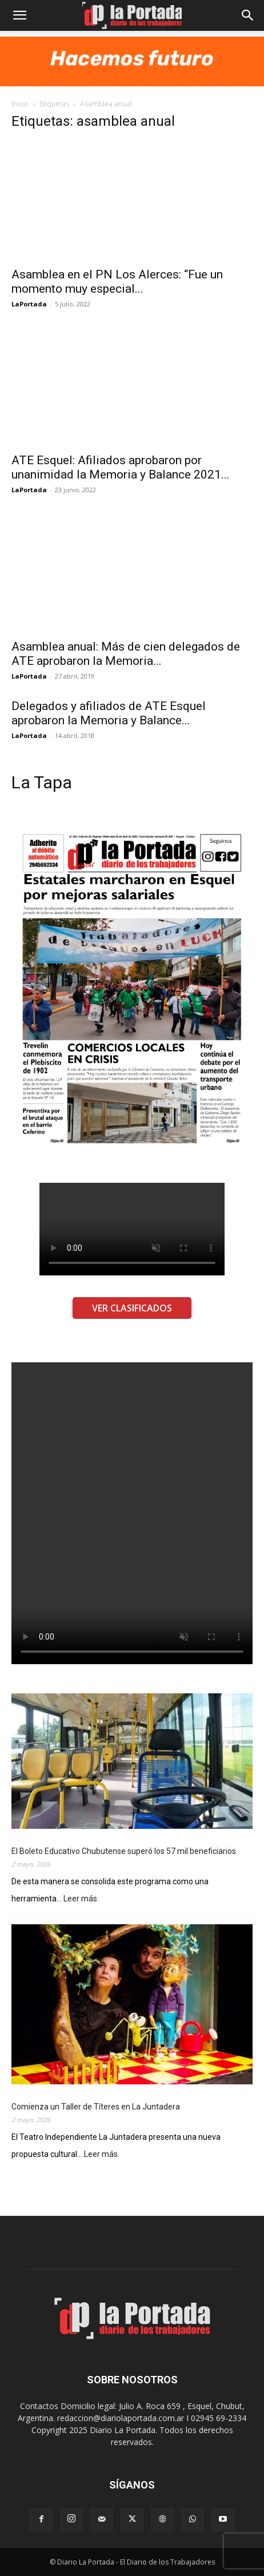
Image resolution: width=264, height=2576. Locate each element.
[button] (19, 15)
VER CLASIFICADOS (132, 1308)
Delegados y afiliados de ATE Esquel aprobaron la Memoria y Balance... (108, 713)
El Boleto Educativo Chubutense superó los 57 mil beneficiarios (123, 1851)
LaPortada (29, 304)
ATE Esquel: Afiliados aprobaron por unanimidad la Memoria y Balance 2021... (120, 467)
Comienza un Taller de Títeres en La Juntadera (95, 2106)
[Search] (248, 15)
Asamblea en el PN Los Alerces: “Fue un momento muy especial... (117, 282)
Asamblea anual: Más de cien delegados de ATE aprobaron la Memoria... (125, 654)
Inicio (20, 104)
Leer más (80, 1899)
